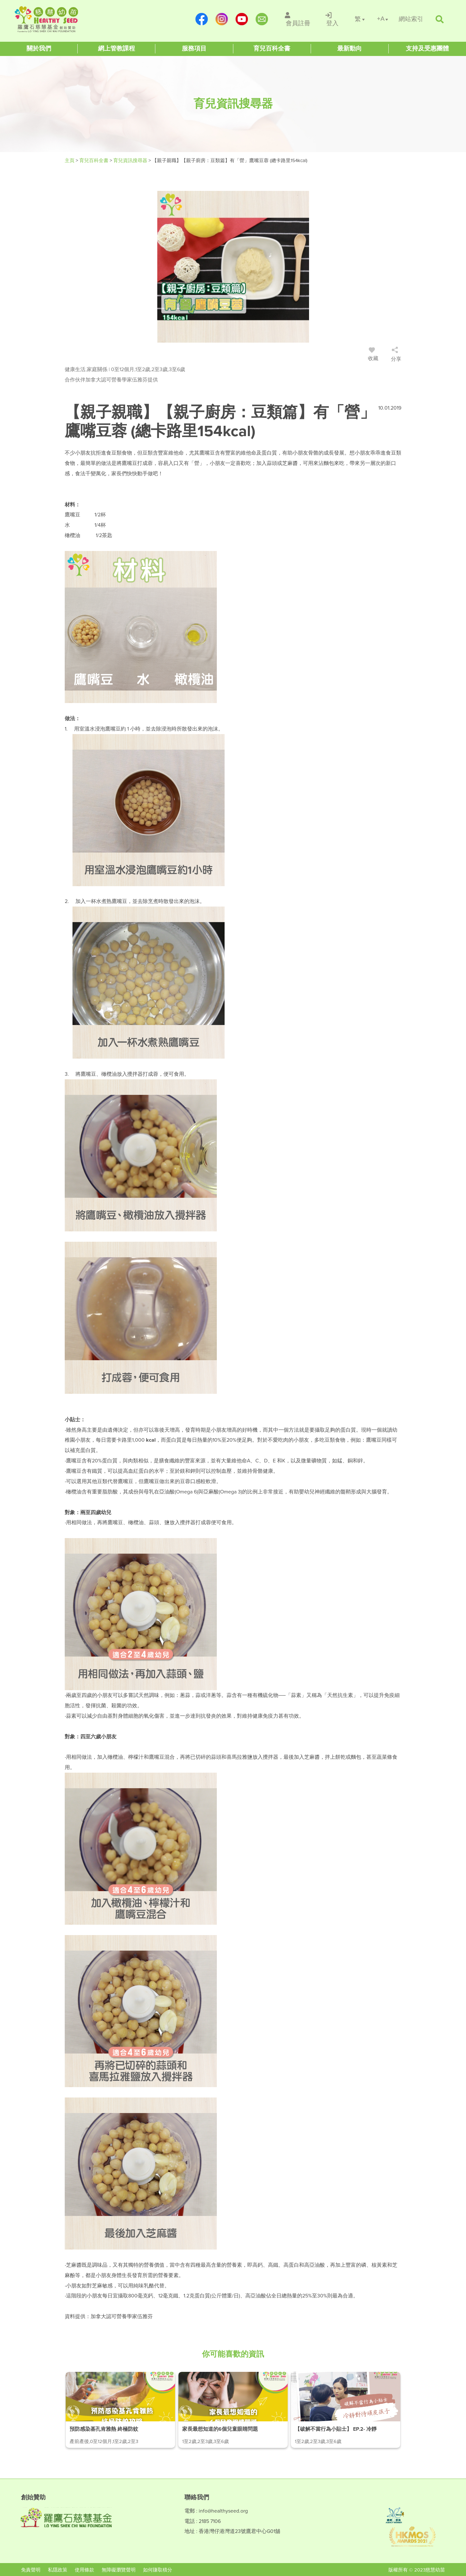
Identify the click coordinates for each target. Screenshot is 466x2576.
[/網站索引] (411, 19)
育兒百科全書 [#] (94, 160)
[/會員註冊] (298, 19)
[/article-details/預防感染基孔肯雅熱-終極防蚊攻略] (120, 2410)
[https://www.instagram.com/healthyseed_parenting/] (222, 19)
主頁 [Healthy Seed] (70, 160)
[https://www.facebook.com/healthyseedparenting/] (202, 19)
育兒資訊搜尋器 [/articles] (131, 160)
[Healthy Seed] (55, 19)
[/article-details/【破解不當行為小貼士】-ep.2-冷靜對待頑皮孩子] (345, 2410)
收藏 (373, 355)
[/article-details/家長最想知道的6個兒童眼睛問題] (233, 2410)
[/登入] (332, 19)
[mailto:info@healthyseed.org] (262, 19)
